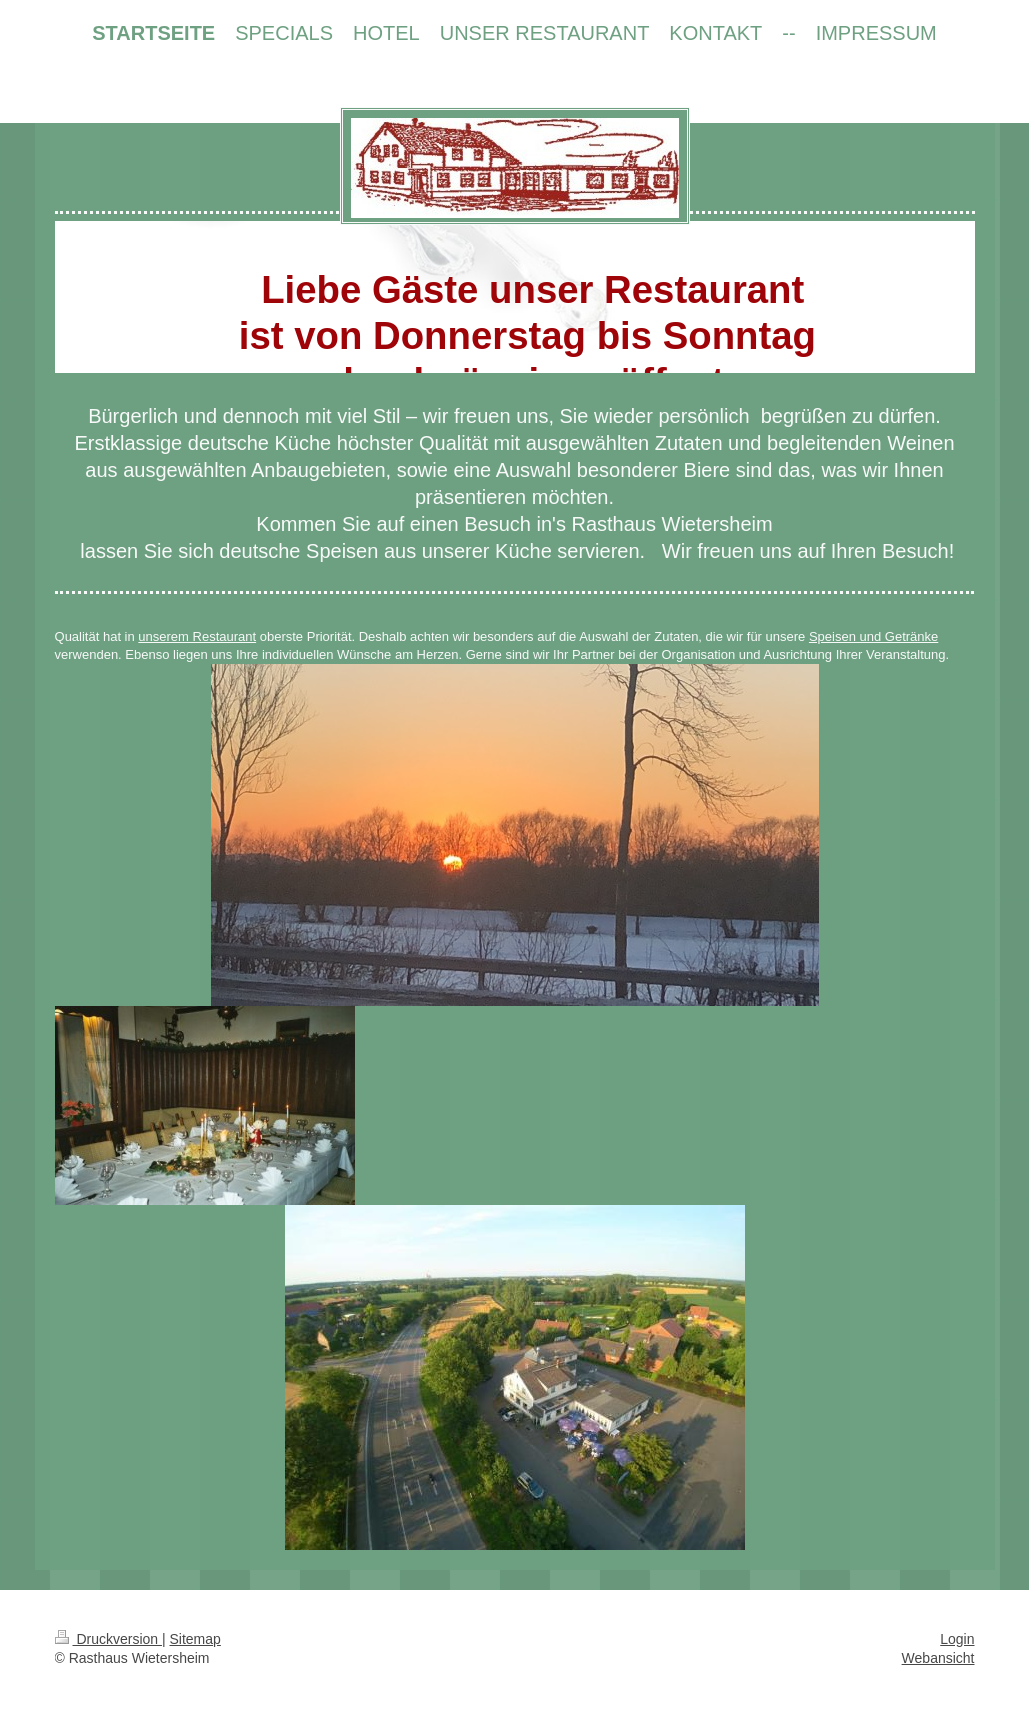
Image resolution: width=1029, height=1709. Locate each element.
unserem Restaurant (197, 636)
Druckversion (108, 1639)
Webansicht (938, 1658)
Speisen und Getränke (873, 636)
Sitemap (195, 1639)
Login (957, 1639)
